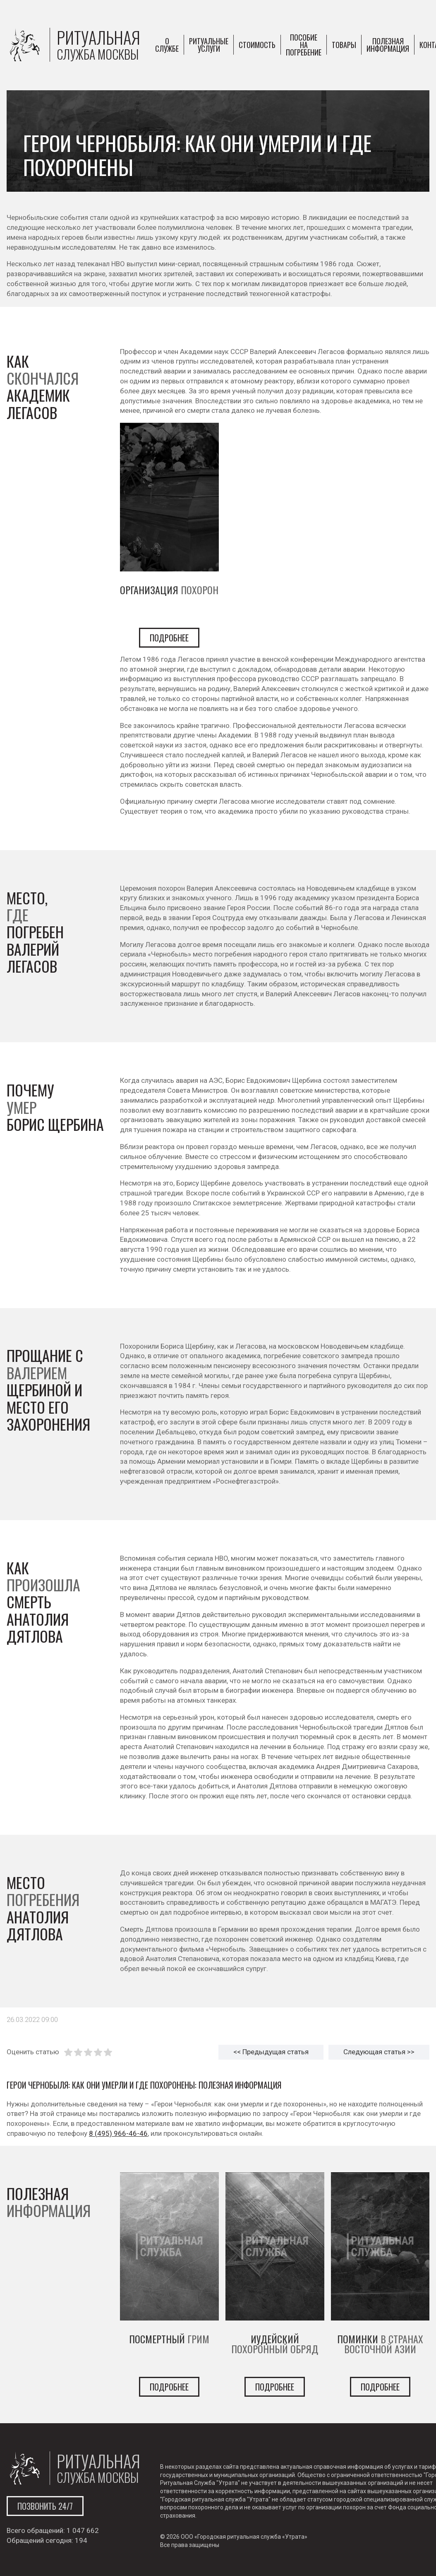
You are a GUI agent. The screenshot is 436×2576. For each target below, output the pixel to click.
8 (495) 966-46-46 (118, 2133)
